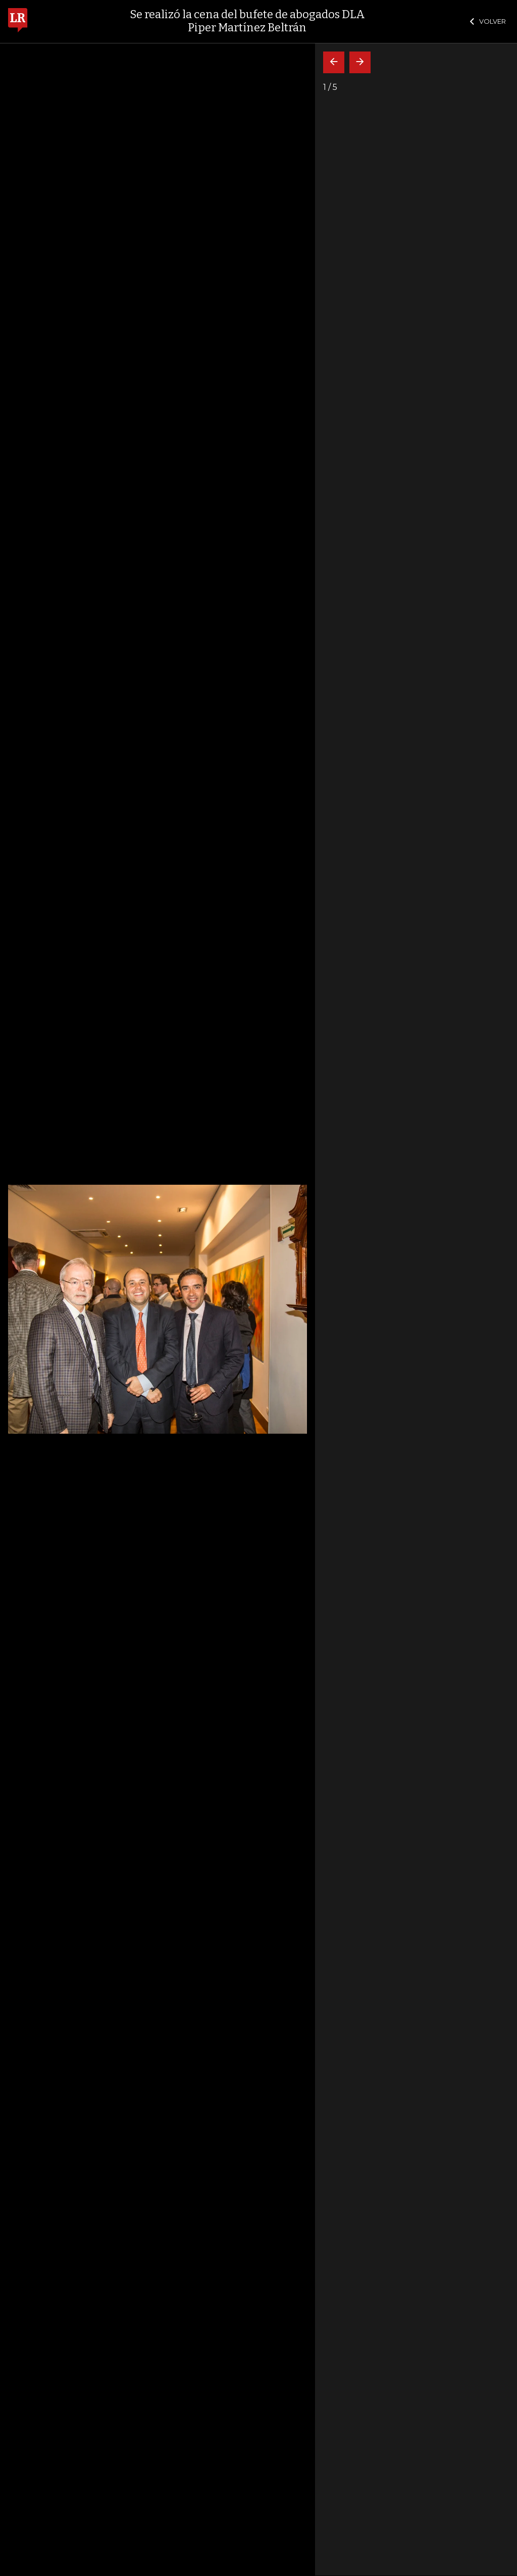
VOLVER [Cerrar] (488, 21)
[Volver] (333, 62)
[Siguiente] (360, 62)
